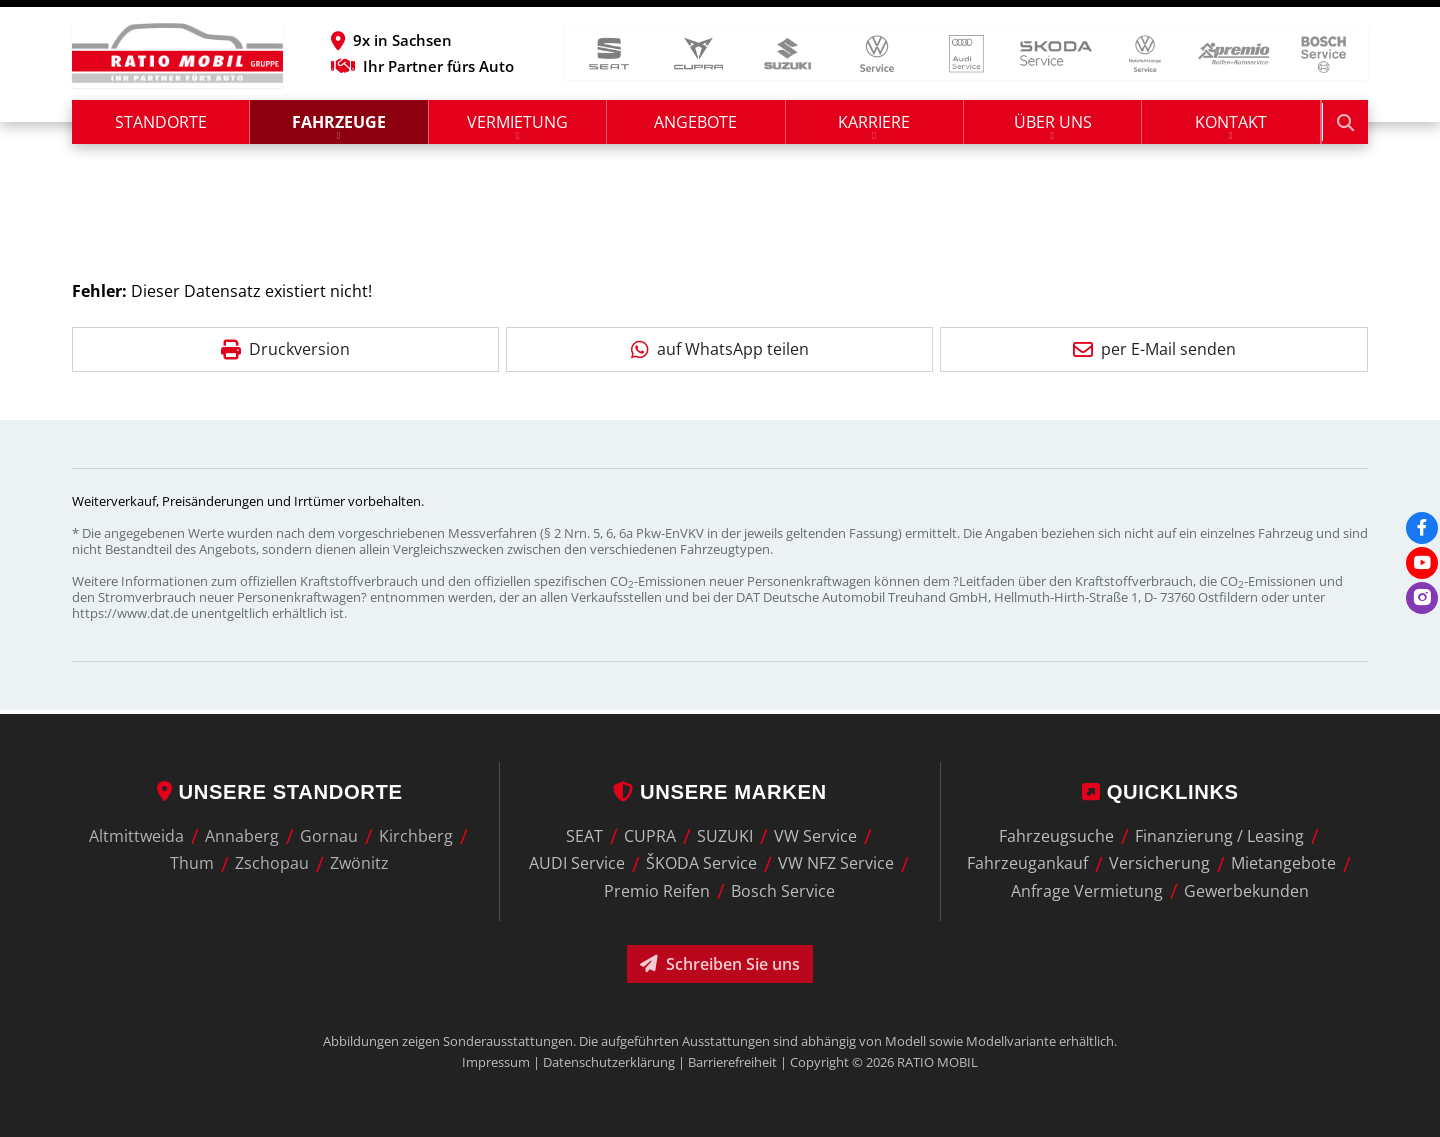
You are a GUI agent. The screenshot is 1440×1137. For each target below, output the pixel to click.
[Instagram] (1422, 598)
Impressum (496, 1062)
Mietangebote (1283, 864)
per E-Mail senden (1154, 352)
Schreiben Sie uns (720, 964)
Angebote (697, 125)
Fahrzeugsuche (1056, 836)
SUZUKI (725, 836)
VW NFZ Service (836, 864)
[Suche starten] (1346, 125)
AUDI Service (577, 864)
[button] (440, 42)
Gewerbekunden (1246, 891)
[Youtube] (1422, 563)
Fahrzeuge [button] (340, 125)
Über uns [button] (1054, 125)
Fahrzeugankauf (1027, 864)
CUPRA (650, 836)
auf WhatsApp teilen (720, 352)
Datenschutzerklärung (609, 1062)
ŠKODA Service (701, 864)
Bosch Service (783, 891)
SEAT (584, 836)
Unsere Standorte (280, 792)
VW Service (815, 836)
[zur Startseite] (177, 55)
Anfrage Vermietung (1087, 891)
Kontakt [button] (1233, 125)
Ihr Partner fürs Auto (440, 68)
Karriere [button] (876, 125)
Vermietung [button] (518, 125)
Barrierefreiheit (732, 1062)
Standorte (161, 125)
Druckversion (285, 352)
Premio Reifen (657, 891)
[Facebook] (1422, 528)
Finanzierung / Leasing (1219, 836)
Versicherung (1159, 864)
